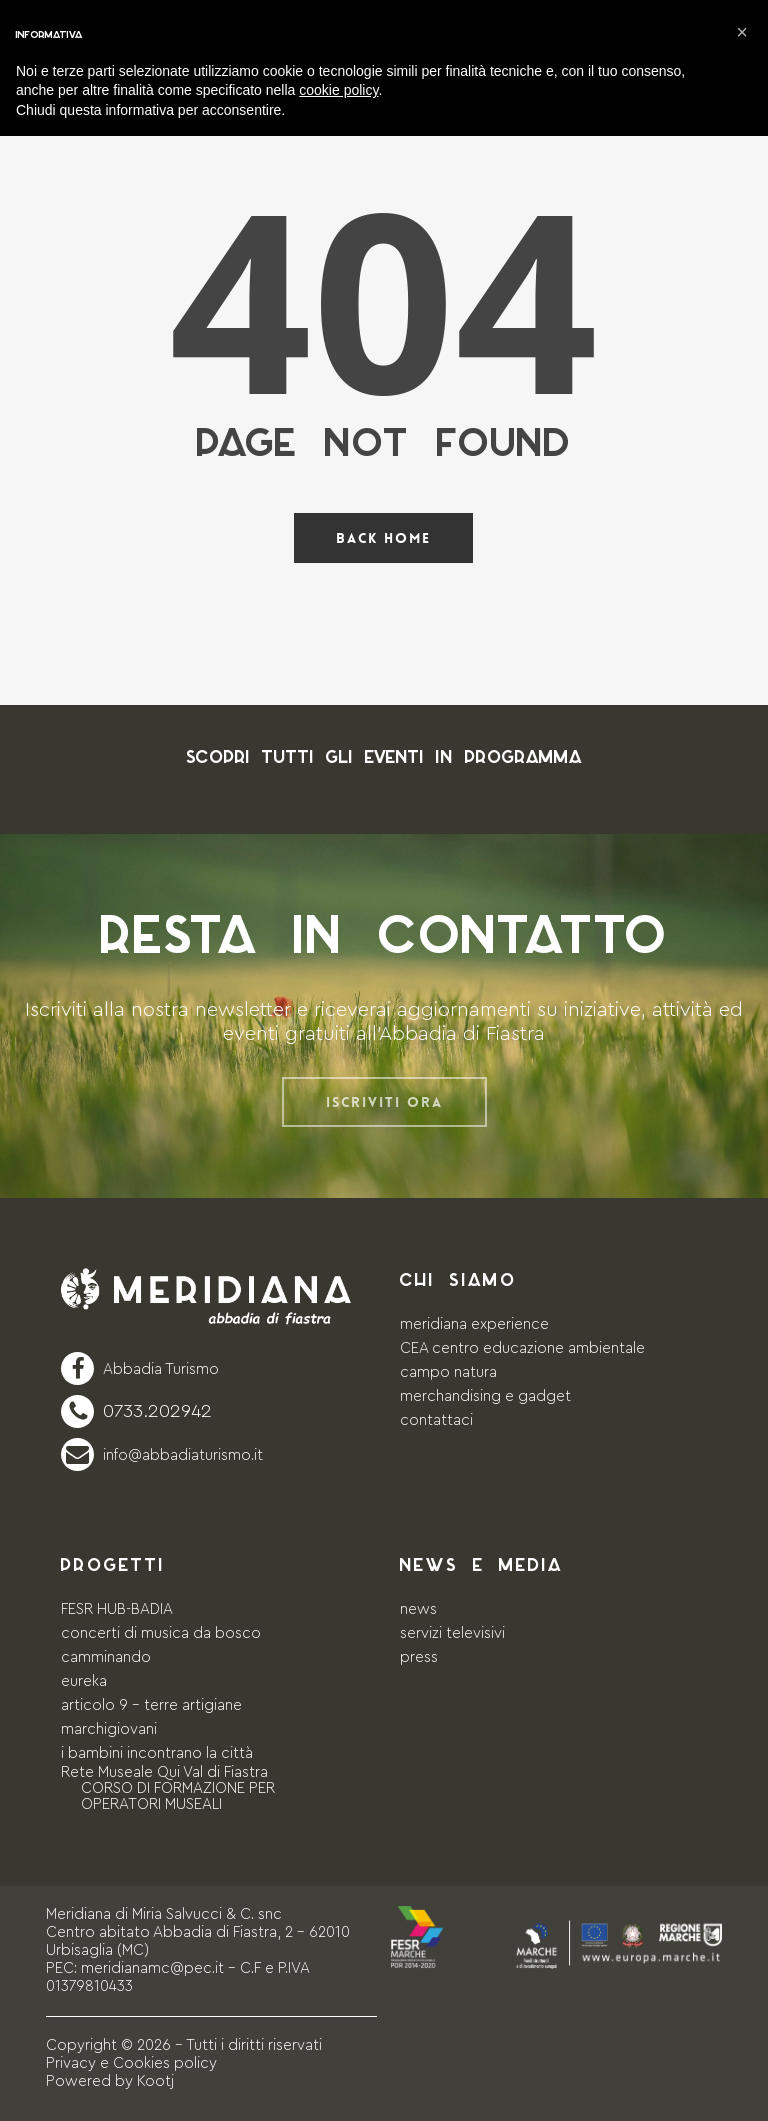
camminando (106, 1657)
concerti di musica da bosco (161, 1633)
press (419, 1657)
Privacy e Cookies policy (131, 2063)
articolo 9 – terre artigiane (151, 1705)
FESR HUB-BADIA (117, 1609)
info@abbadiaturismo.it (183, 1455)
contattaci (436, 1420)
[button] (742, 32)
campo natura (448, 1372)
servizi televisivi (452, 1633)
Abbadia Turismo (161, 1369)
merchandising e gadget (485, 1396)
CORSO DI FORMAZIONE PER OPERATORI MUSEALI (178, 1796)
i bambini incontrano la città (157, 1753)
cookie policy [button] (338, 90)
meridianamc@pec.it (152, 1968)
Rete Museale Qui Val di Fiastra (164, 1772)
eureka (84, 1681)
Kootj (155, 2081)
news (418, 1609)
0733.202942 (157, 1411)
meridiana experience (474, 1324)
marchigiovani (109, 1729)
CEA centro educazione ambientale (522, 1348)
